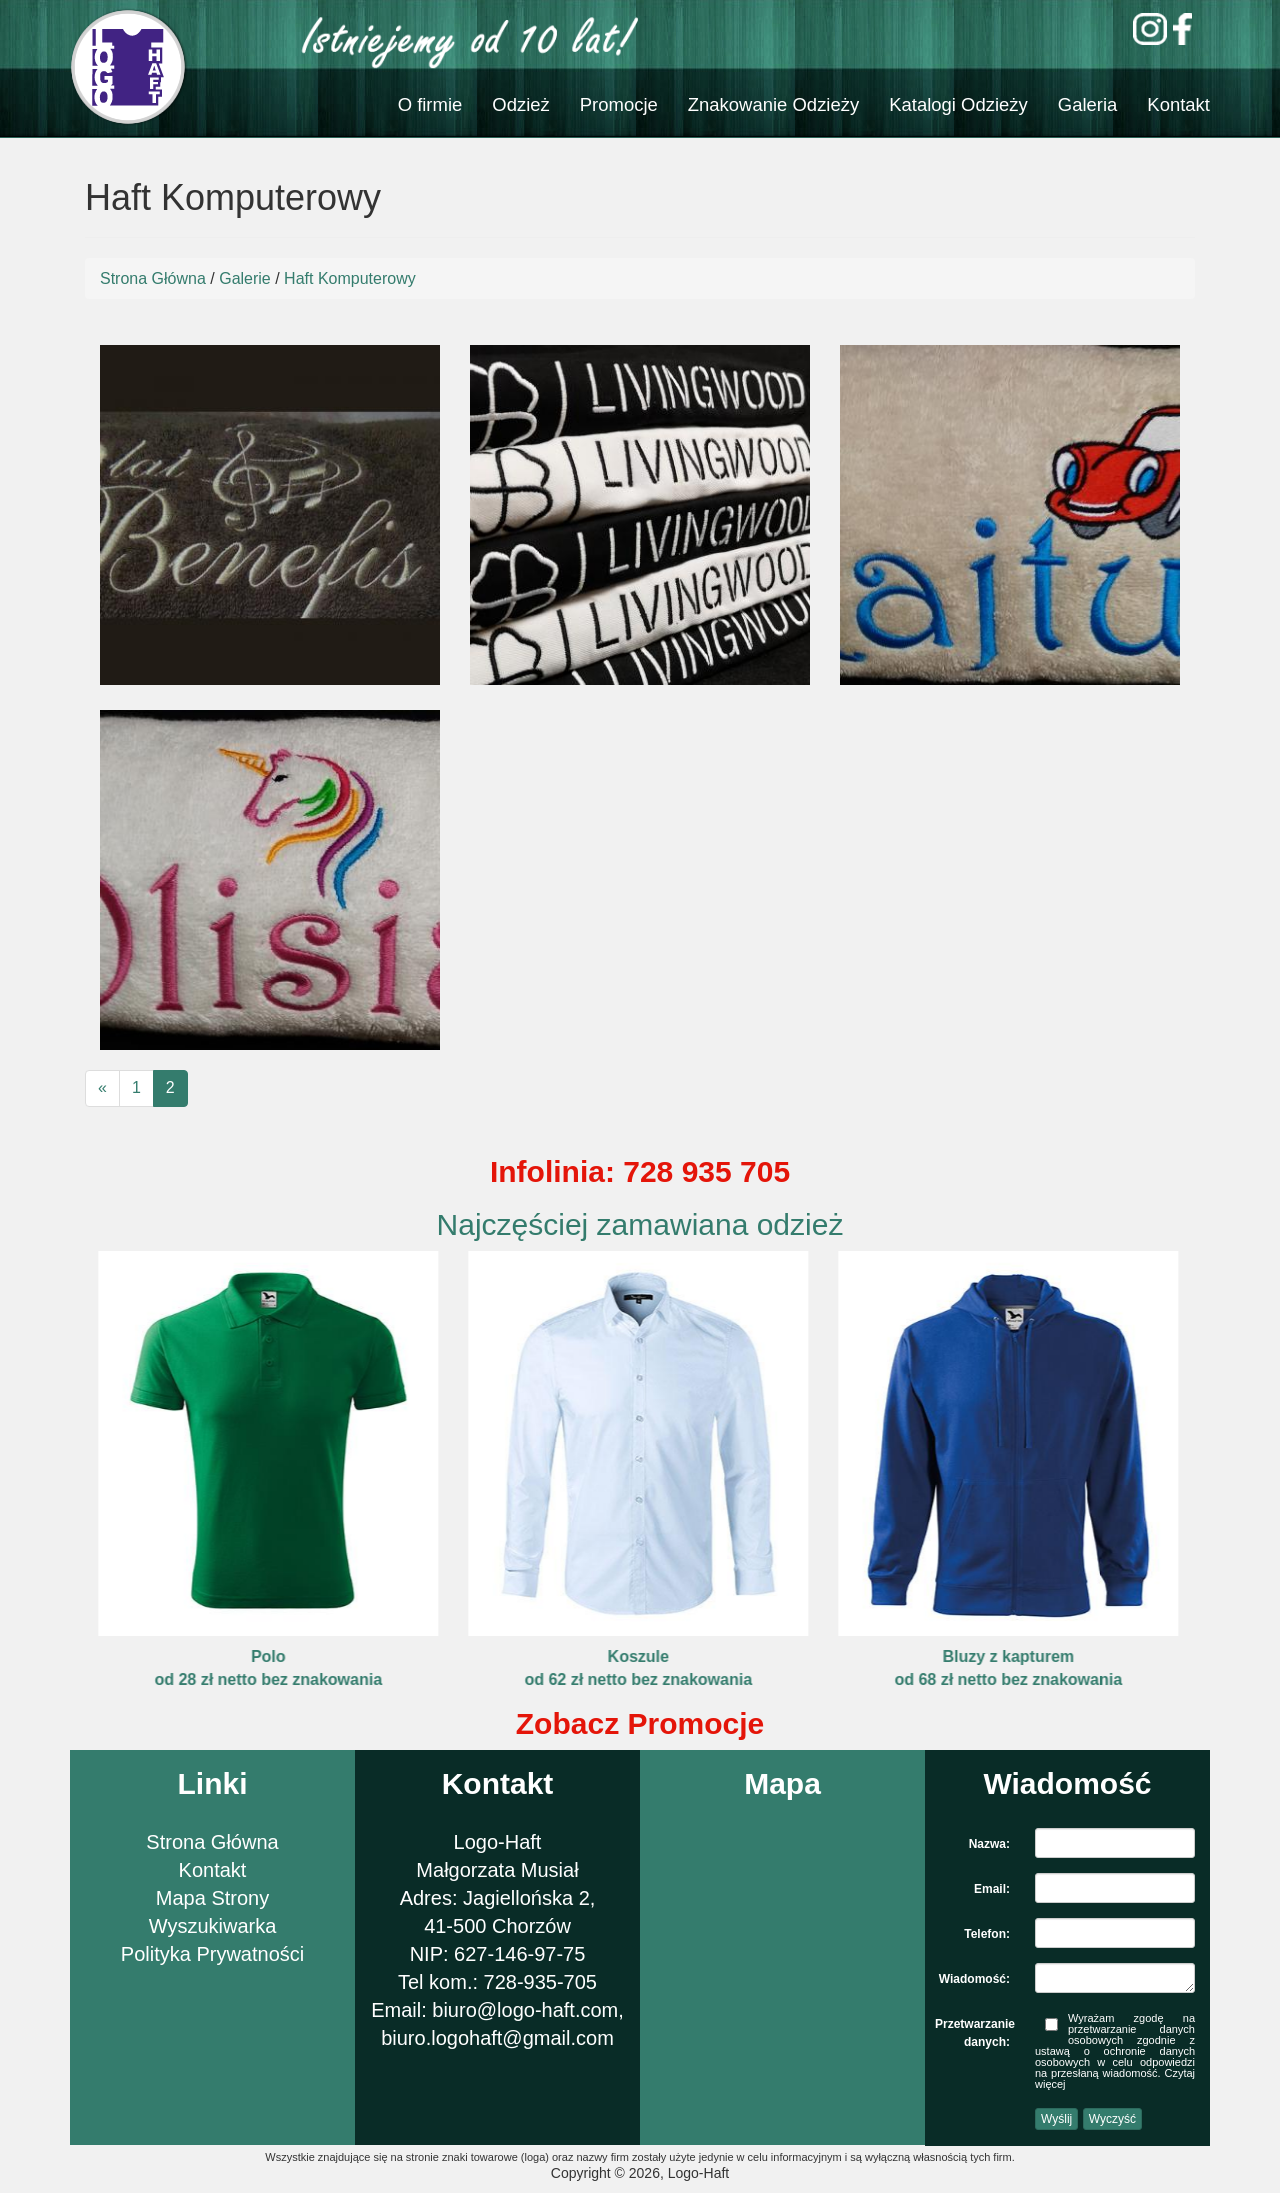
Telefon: (987, 1934)
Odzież (520, 104)
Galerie (245, 278)
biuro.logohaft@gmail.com (497, 2038)
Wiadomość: (974, 1979)
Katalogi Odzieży (958, 104)
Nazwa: (989, 1844)
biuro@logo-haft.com (525, 2010)
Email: (992, 1889)
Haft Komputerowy (350, 278)
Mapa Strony (212, 1898)
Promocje (619, 104)
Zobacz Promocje (640, 1723)
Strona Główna (153, 278)
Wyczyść (1112, 2119)
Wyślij (1056, 2119)
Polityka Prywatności (212, 1954)
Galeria (1088, 104)
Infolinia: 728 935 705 (640, 1171)
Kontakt (1178, 104)
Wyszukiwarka (213, 1926)
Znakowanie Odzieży (773, 104)
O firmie (430, 104)
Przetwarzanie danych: (975, 2027)
